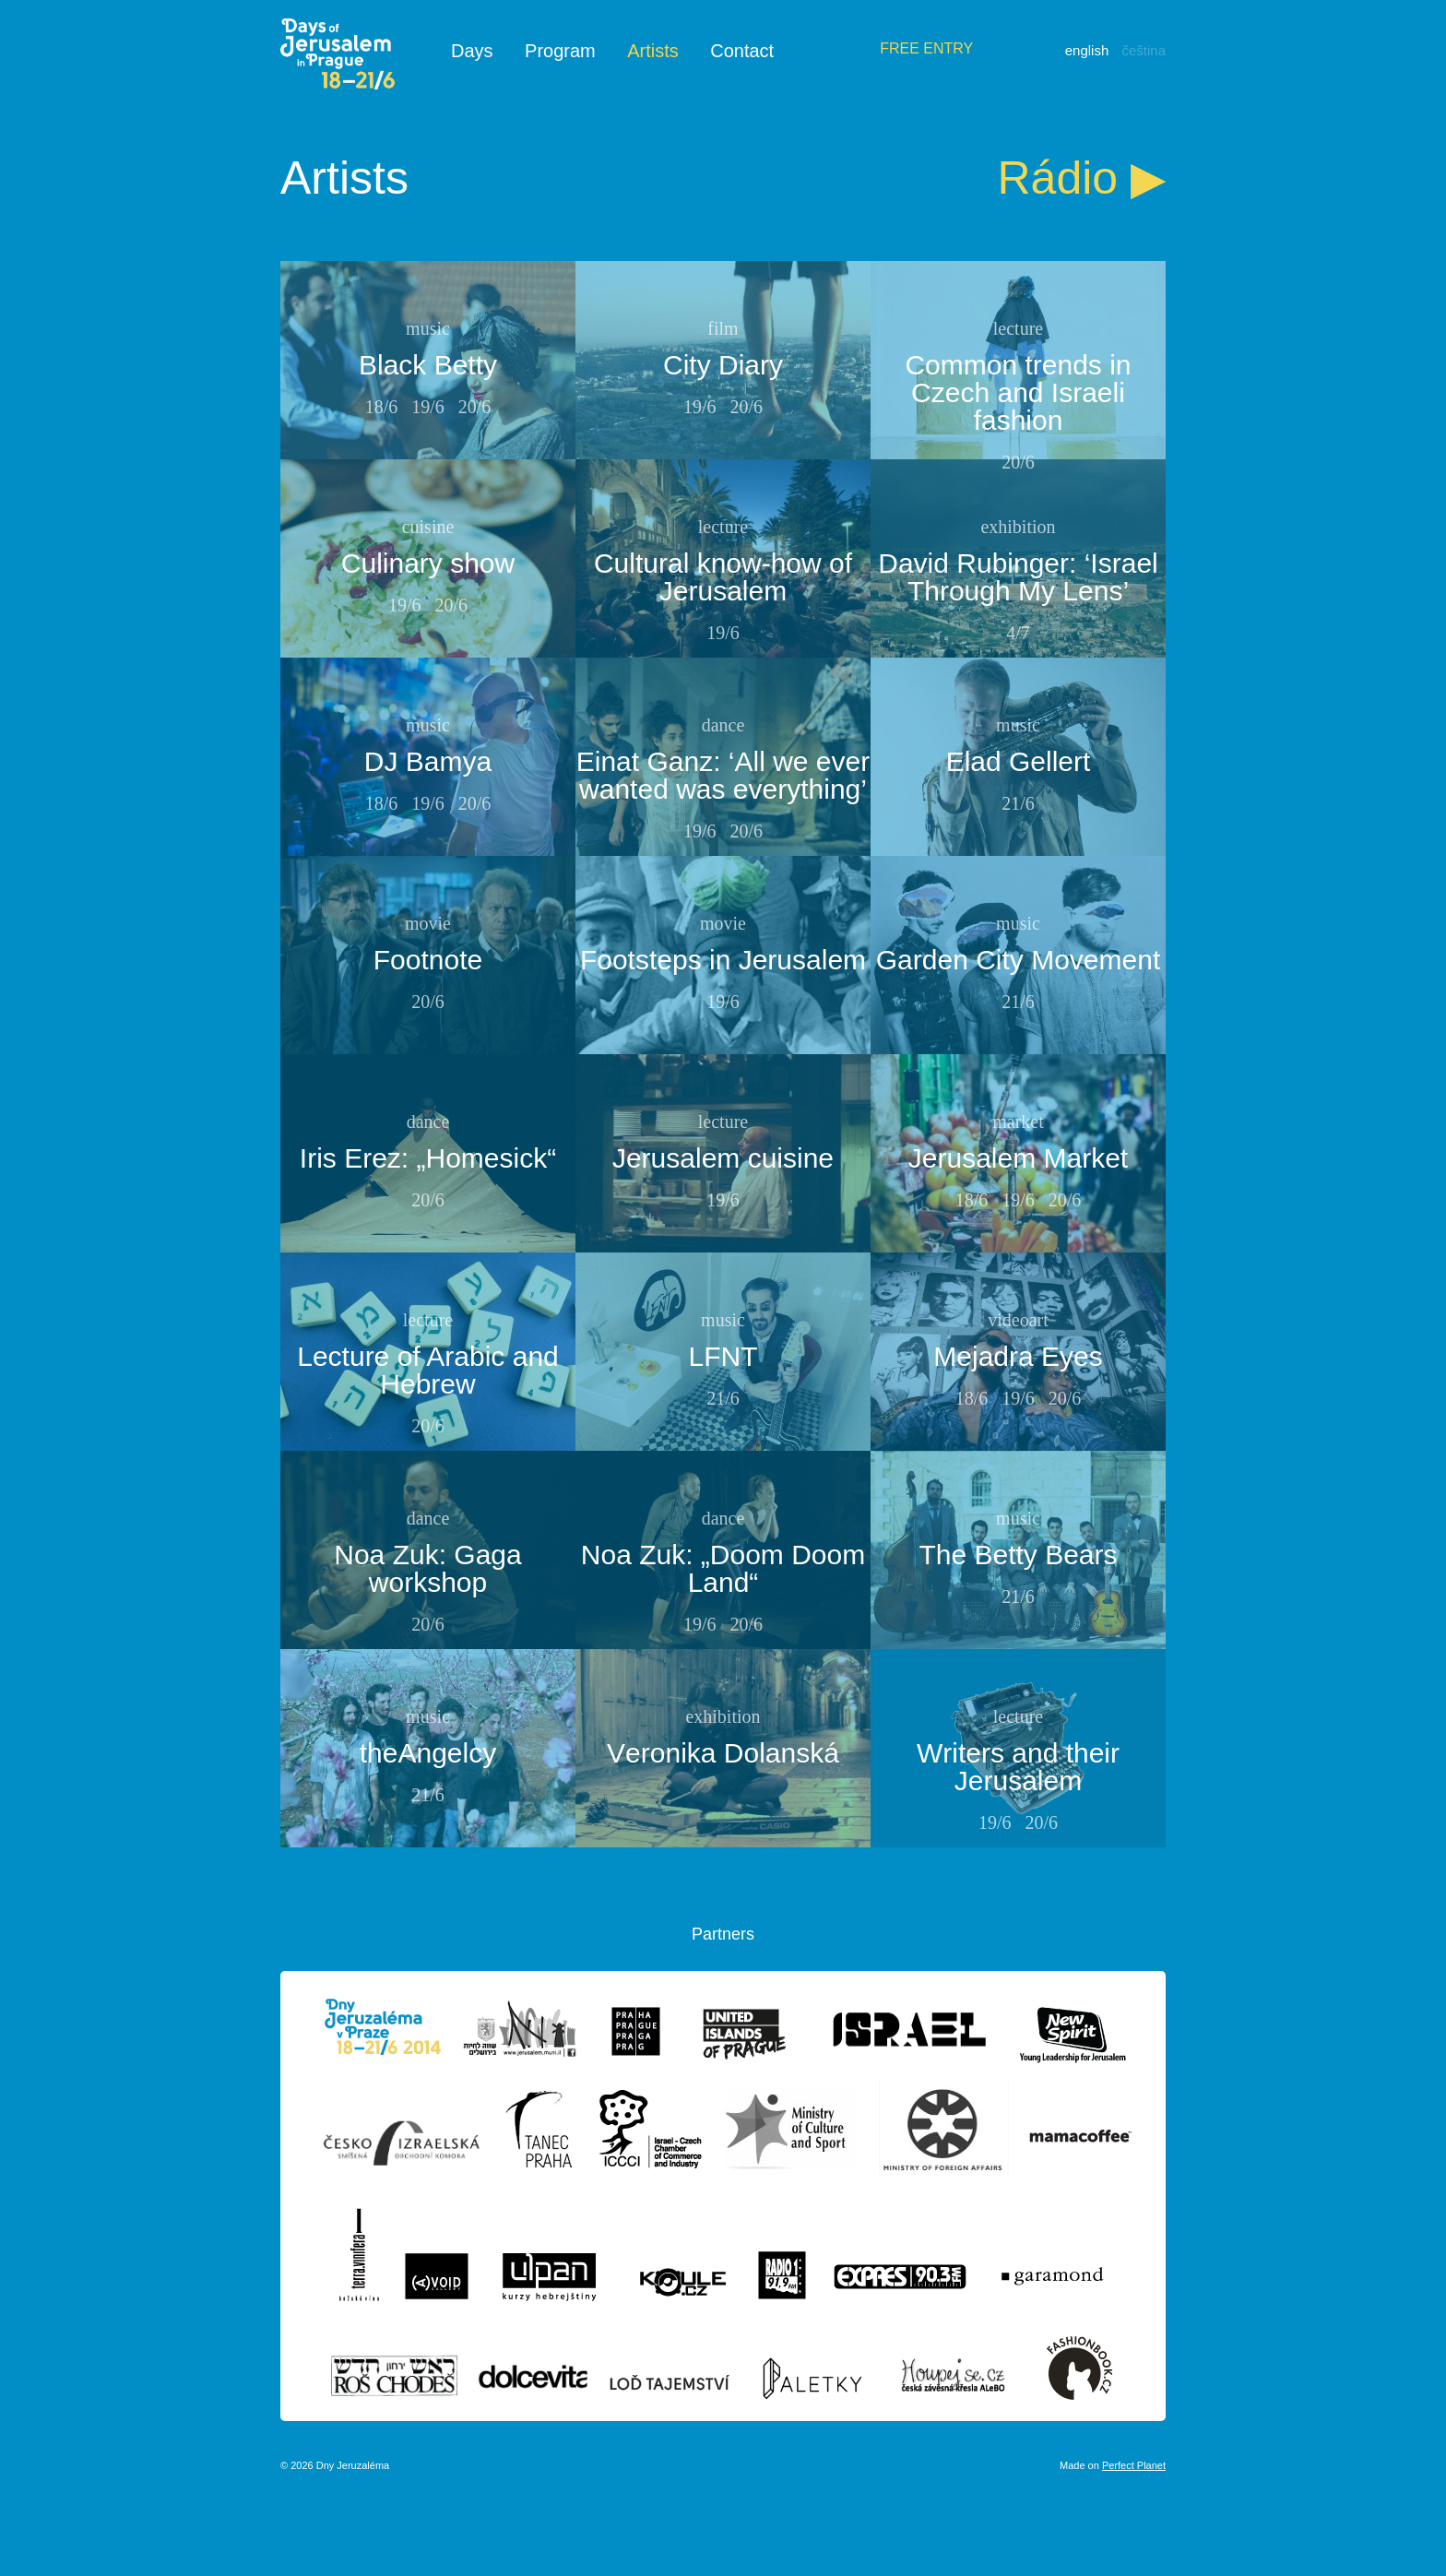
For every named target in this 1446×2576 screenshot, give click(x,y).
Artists (653, 51)
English (1087, 50)
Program (560, 51)
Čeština (1143, 50)
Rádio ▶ (1081, 178)
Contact (742, 51)
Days (472, 51)
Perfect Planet (1134, 2465)
